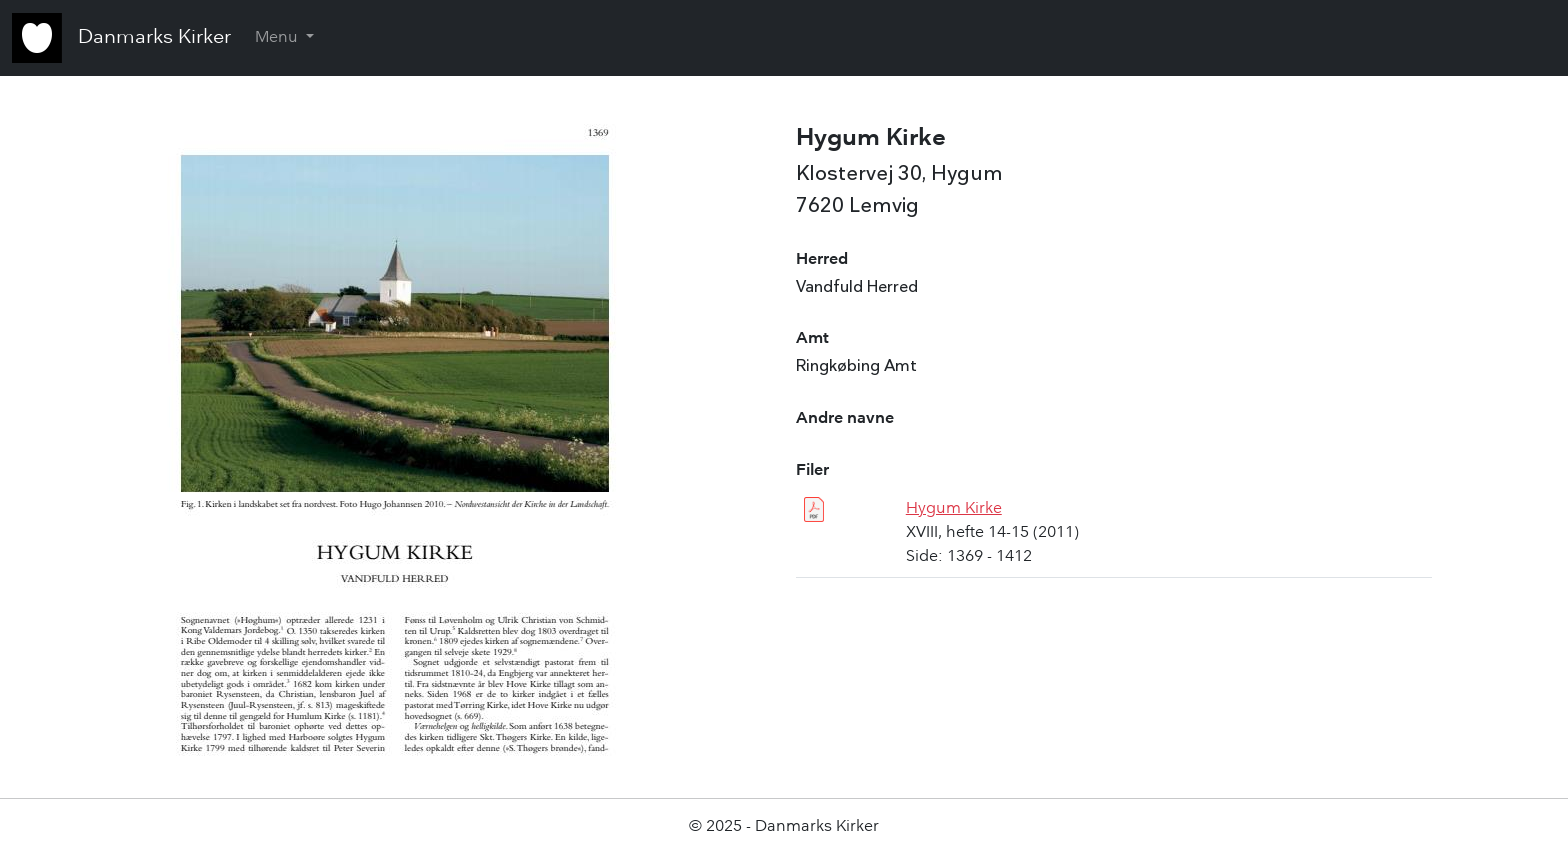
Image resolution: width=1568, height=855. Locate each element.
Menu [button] (278, 38)
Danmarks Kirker (154, 38)
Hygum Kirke (954, 509)
